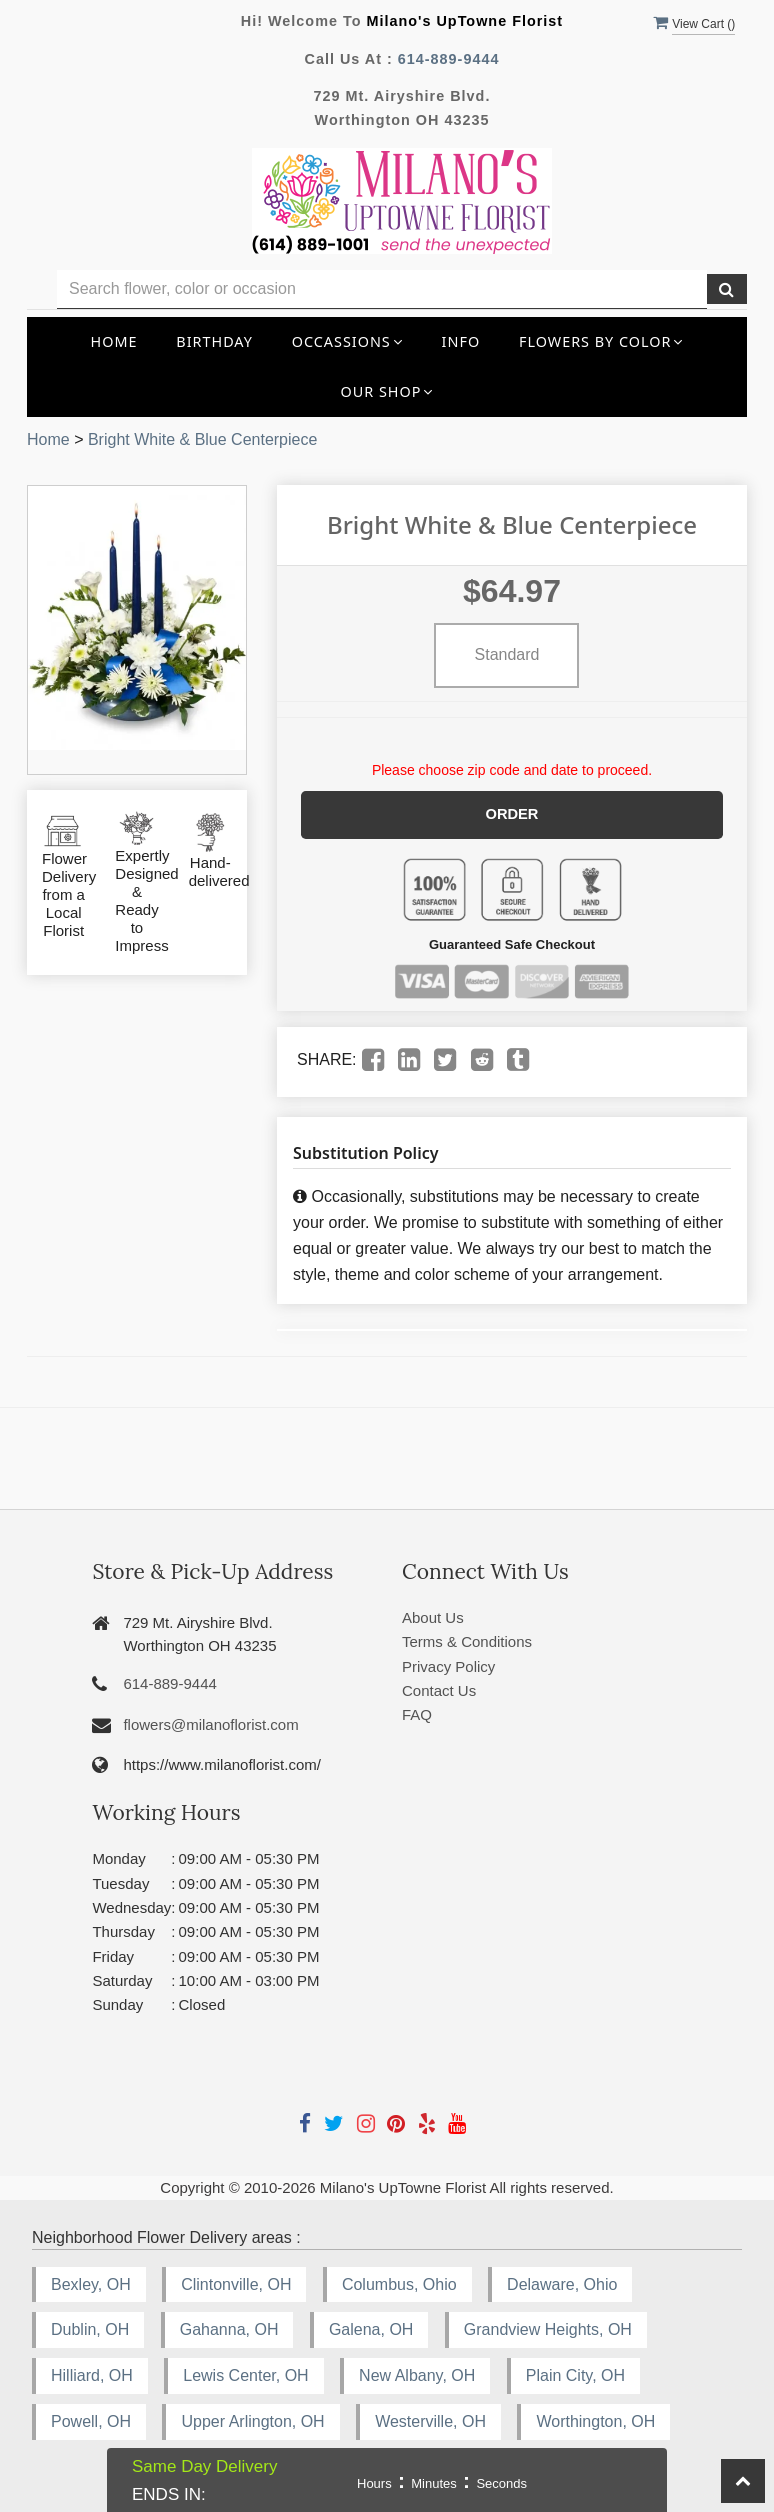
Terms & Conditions (467, 1640)
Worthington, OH (595, 2420)
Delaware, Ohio (562, 2282)
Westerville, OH (430, 2420)
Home (114, 341)
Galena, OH (371, 2328)
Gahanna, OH (229, 2328)
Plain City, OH (575, 2374)
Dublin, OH (90, 2328)
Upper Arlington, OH (252, 2420)
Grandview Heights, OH (548, 2328)
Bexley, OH (91, 2282)
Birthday (214, 341)
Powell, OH (91, 2420)
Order (512, 814)
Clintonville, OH (236, 2282)
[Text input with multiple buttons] (382, 289)
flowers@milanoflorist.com (210, 1723)
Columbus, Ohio (399, 2282)
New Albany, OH (417, 2374)
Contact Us (439, 1689)
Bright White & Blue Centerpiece (202, 439)
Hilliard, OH (92, 2374)
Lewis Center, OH (245, 2374)
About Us (433, 1616)
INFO (461, 341)
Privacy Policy (448, 1665)
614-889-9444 (449, 59)
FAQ (417, 1713)
